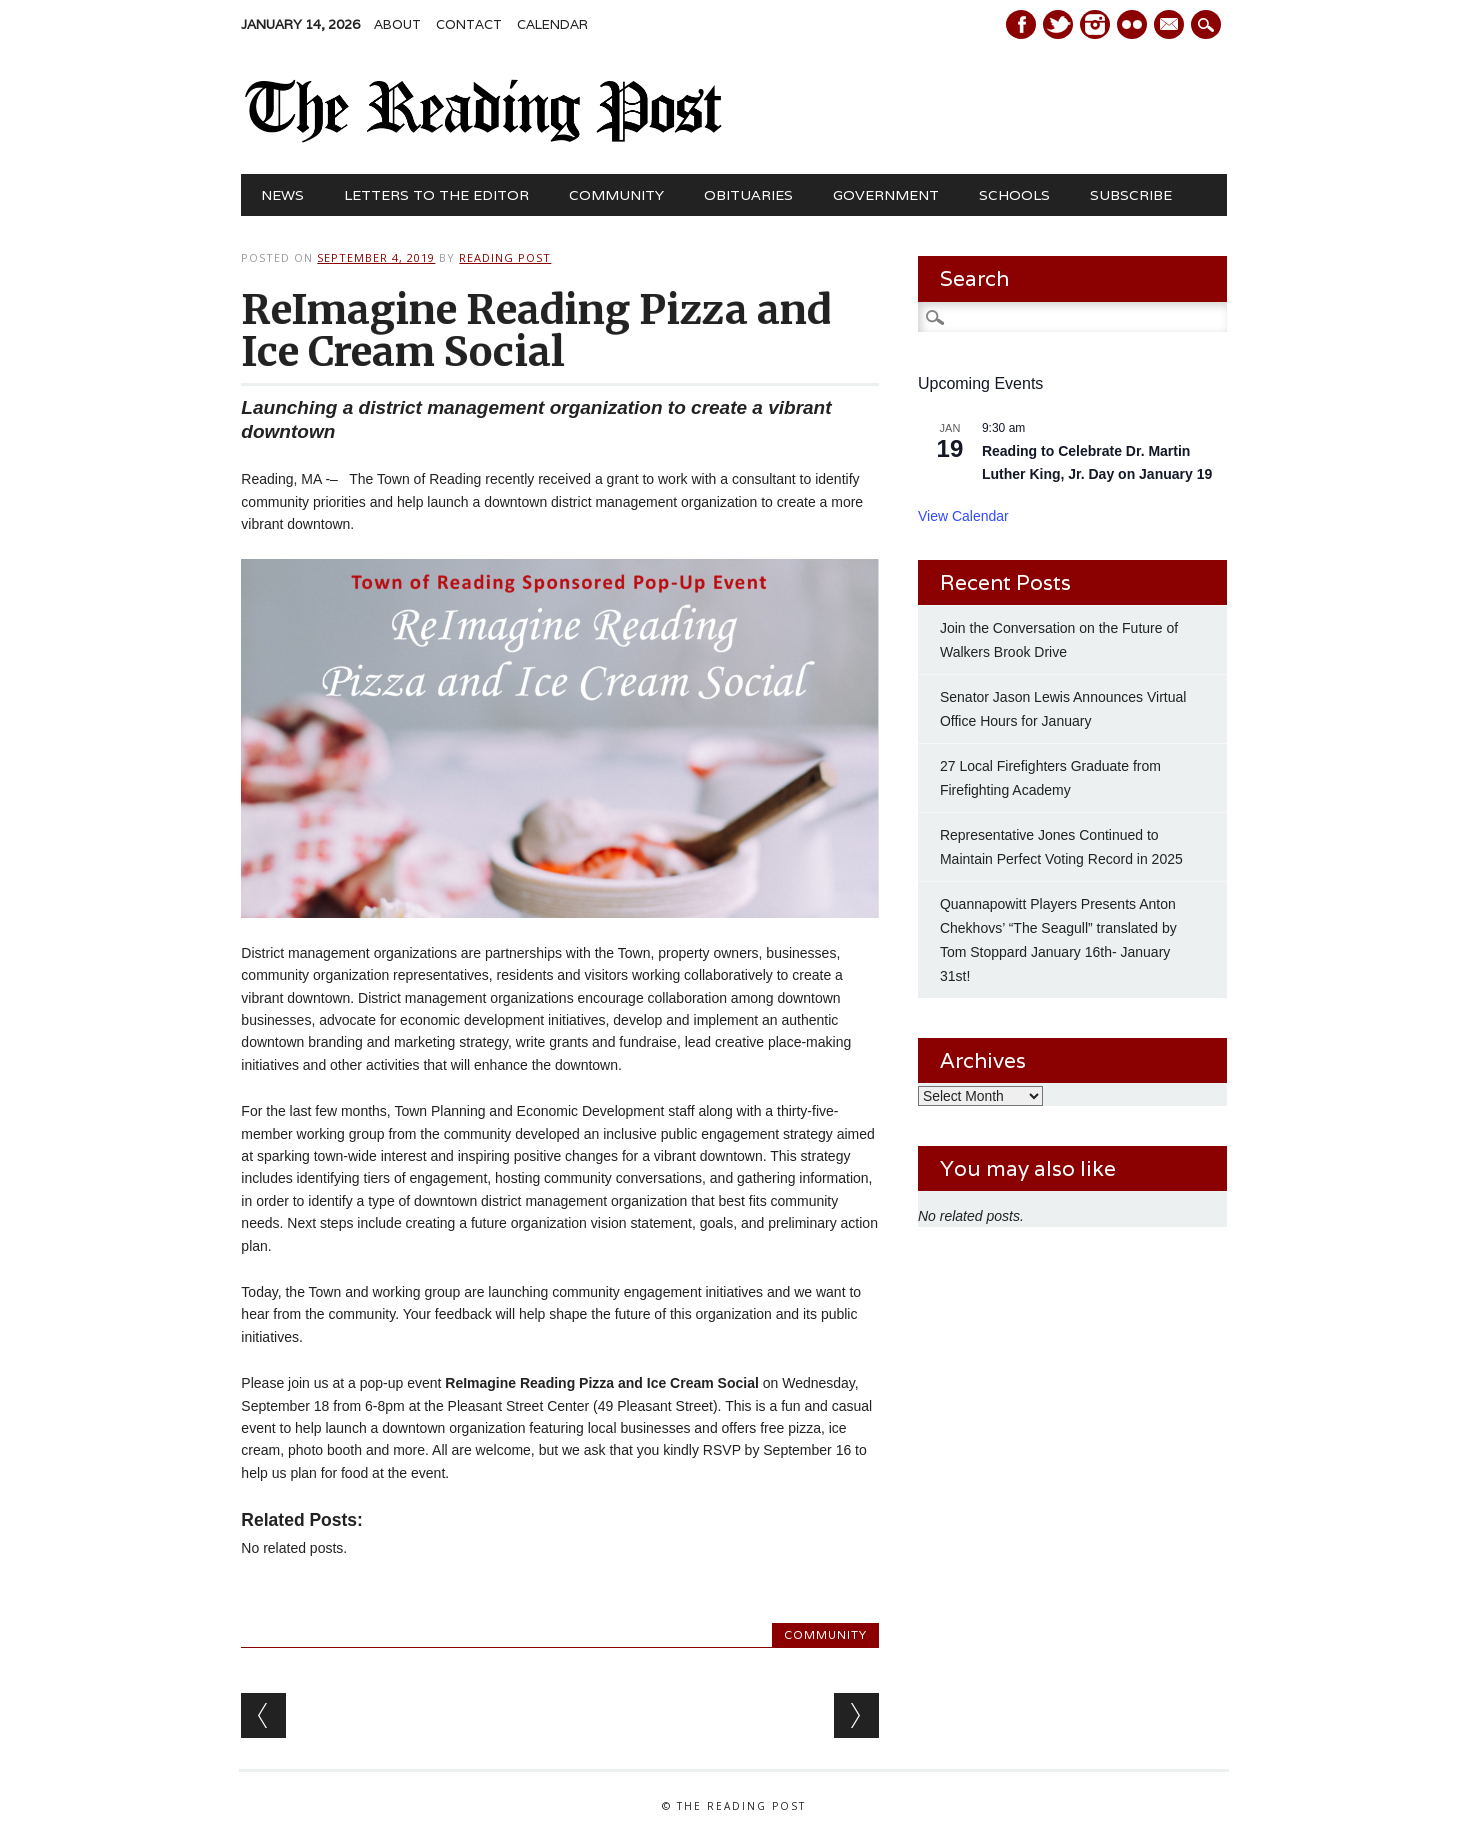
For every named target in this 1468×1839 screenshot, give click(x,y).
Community (616, 195)
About (397, 24)
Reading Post (505, 257)
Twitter (1058, 24)
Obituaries (748, 195)
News (282, 195)
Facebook (1021, 24)
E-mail (1171, 26)
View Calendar (963, 516)
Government (886, 195)
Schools (1014, 195)
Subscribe (1131, 195)
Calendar (552, 24)
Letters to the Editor (436, 195)
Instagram (1095, 24)
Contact (469, 24)
